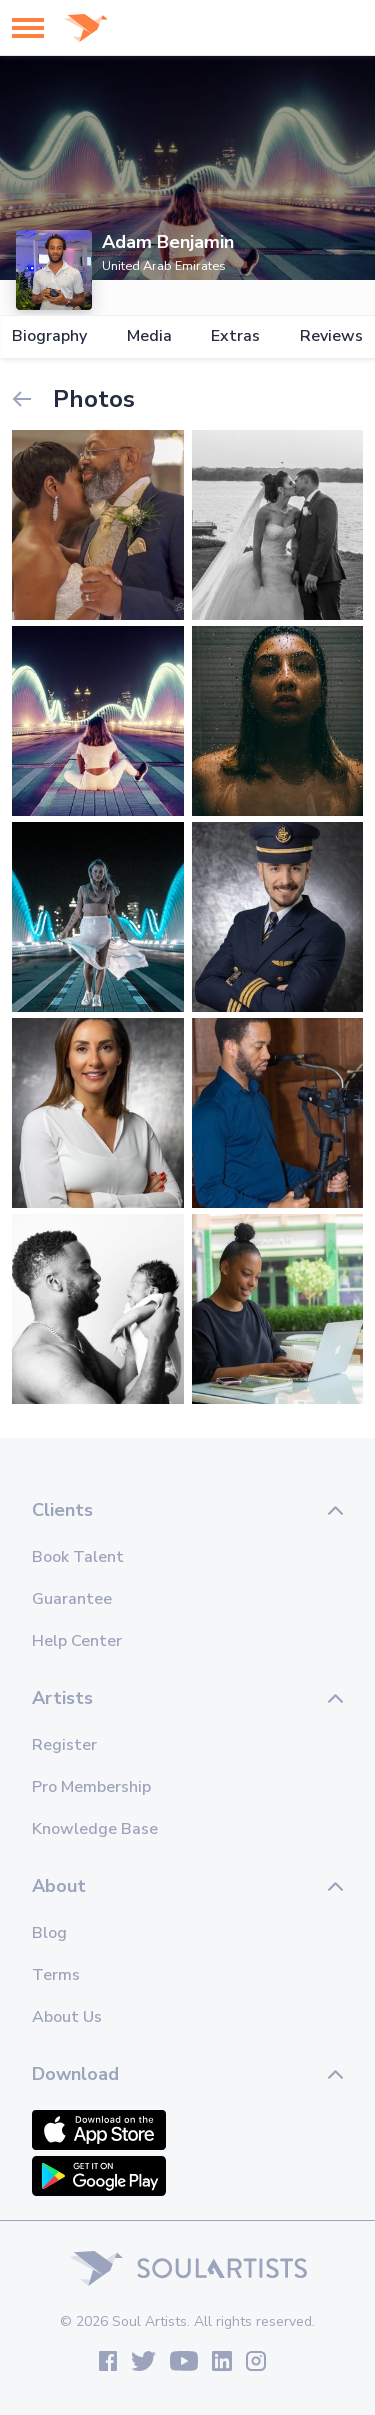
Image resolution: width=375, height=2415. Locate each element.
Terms (56, 1975)
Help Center (77, 1641)
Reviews (331, 336)
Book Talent (78, 1557)
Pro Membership (91, 1787)
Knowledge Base (95, 1829)
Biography (49, 336)
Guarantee (72, 1599)
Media (149, 336)
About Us (67, 2017)
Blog (49, 1933)
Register (64, 1745)
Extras (235, 336)
